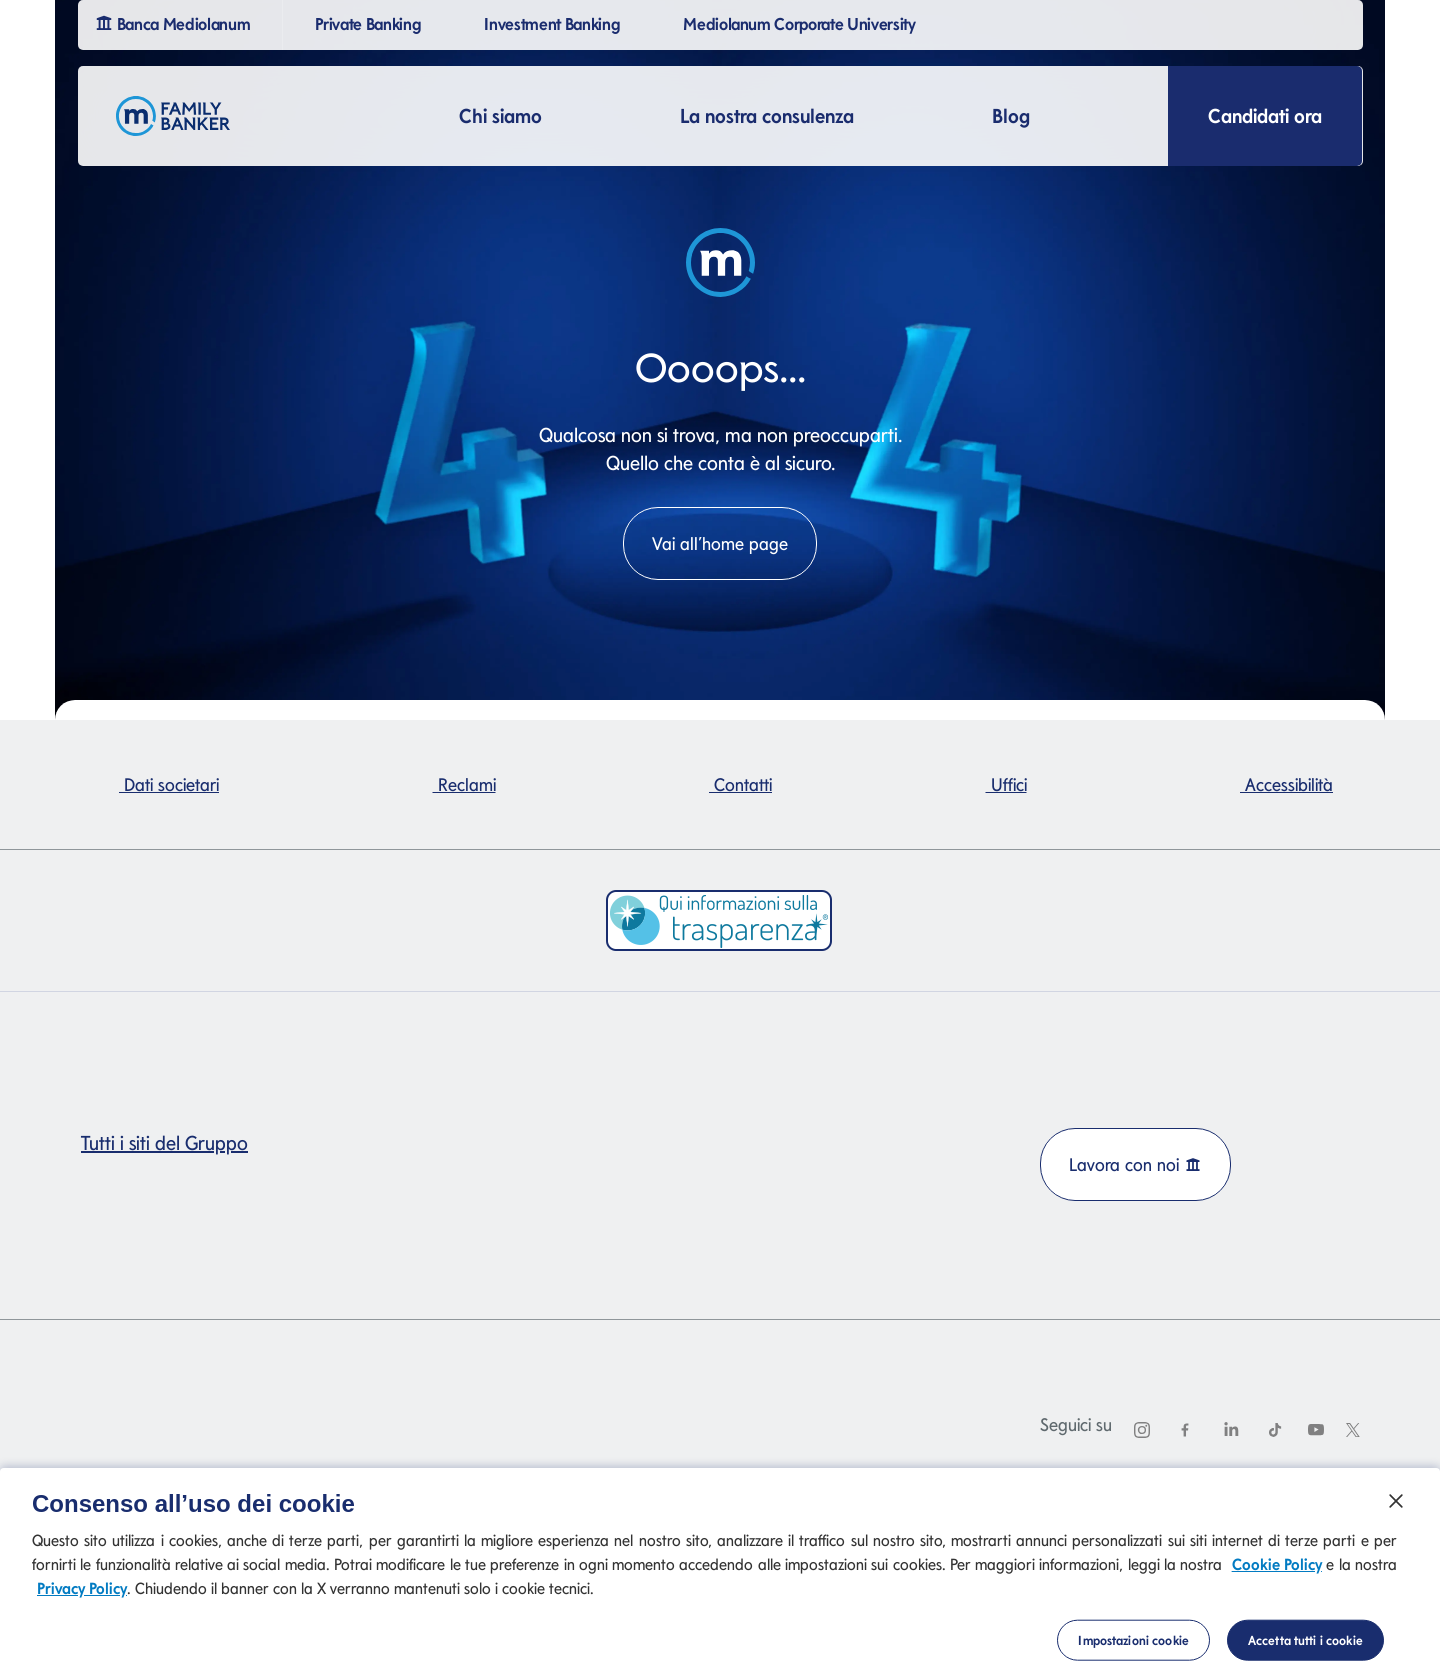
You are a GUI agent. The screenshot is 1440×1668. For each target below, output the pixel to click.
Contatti (740, 784)
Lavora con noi (1135, 1164)
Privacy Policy (82, 1606)
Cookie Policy (1277, 1582)
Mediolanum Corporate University (802, 22)
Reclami (464, 784)
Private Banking (370, 22)
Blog (1011, 116)
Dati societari (169, 784)
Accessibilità (1286, 784)
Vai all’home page (720, 543)
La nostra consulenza (767, 116)
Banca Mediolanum (175, 22)
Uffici (1006, 784)
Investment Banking (554, 22)
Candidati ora (1265, 116)
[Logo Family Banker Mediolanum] (173, 116)
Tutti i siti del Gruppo (172, 1143)
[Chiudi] (1396, 1518)
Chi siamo (500, 116)
